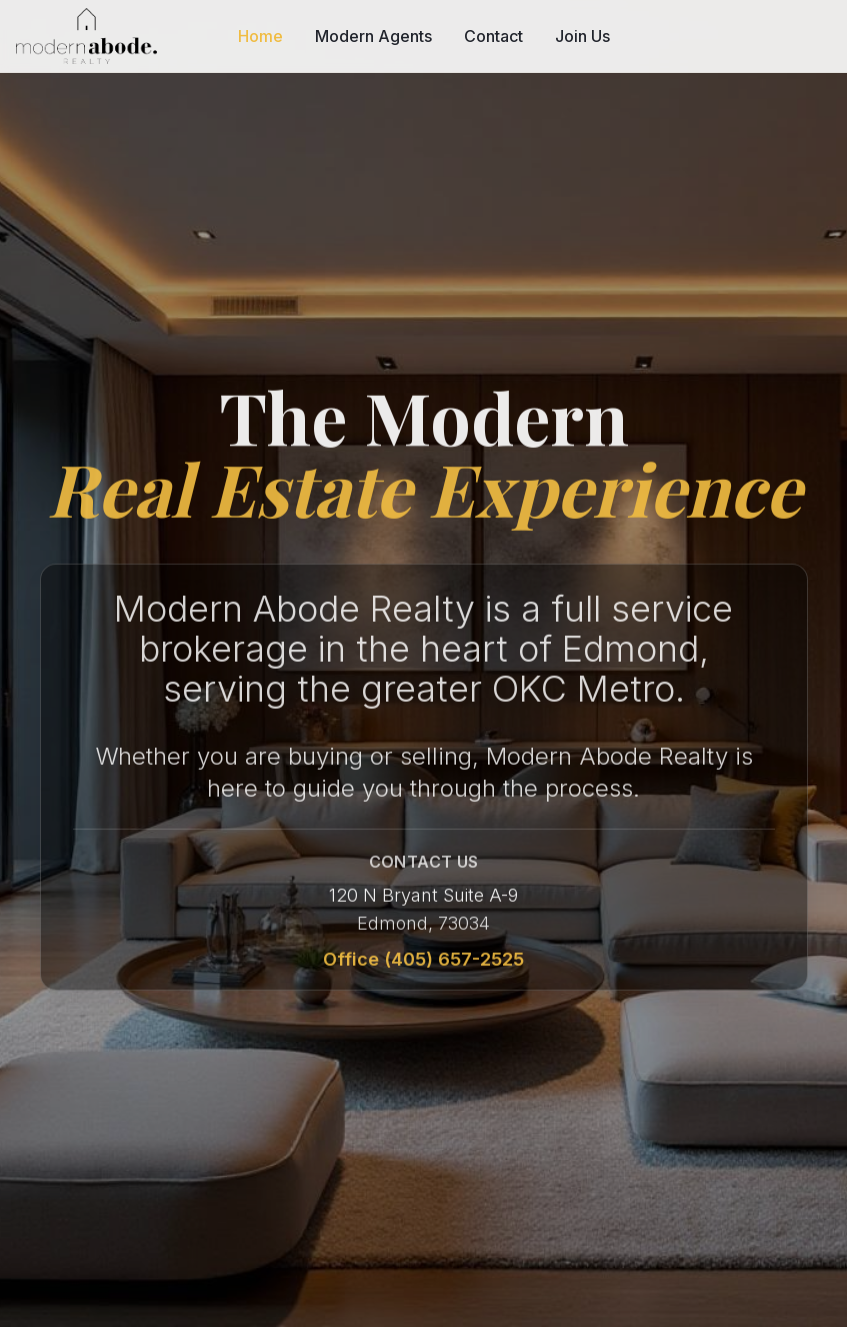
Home (260, 36)
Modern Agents (373, 36)
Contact (493, 36)
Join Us (582, 36)
